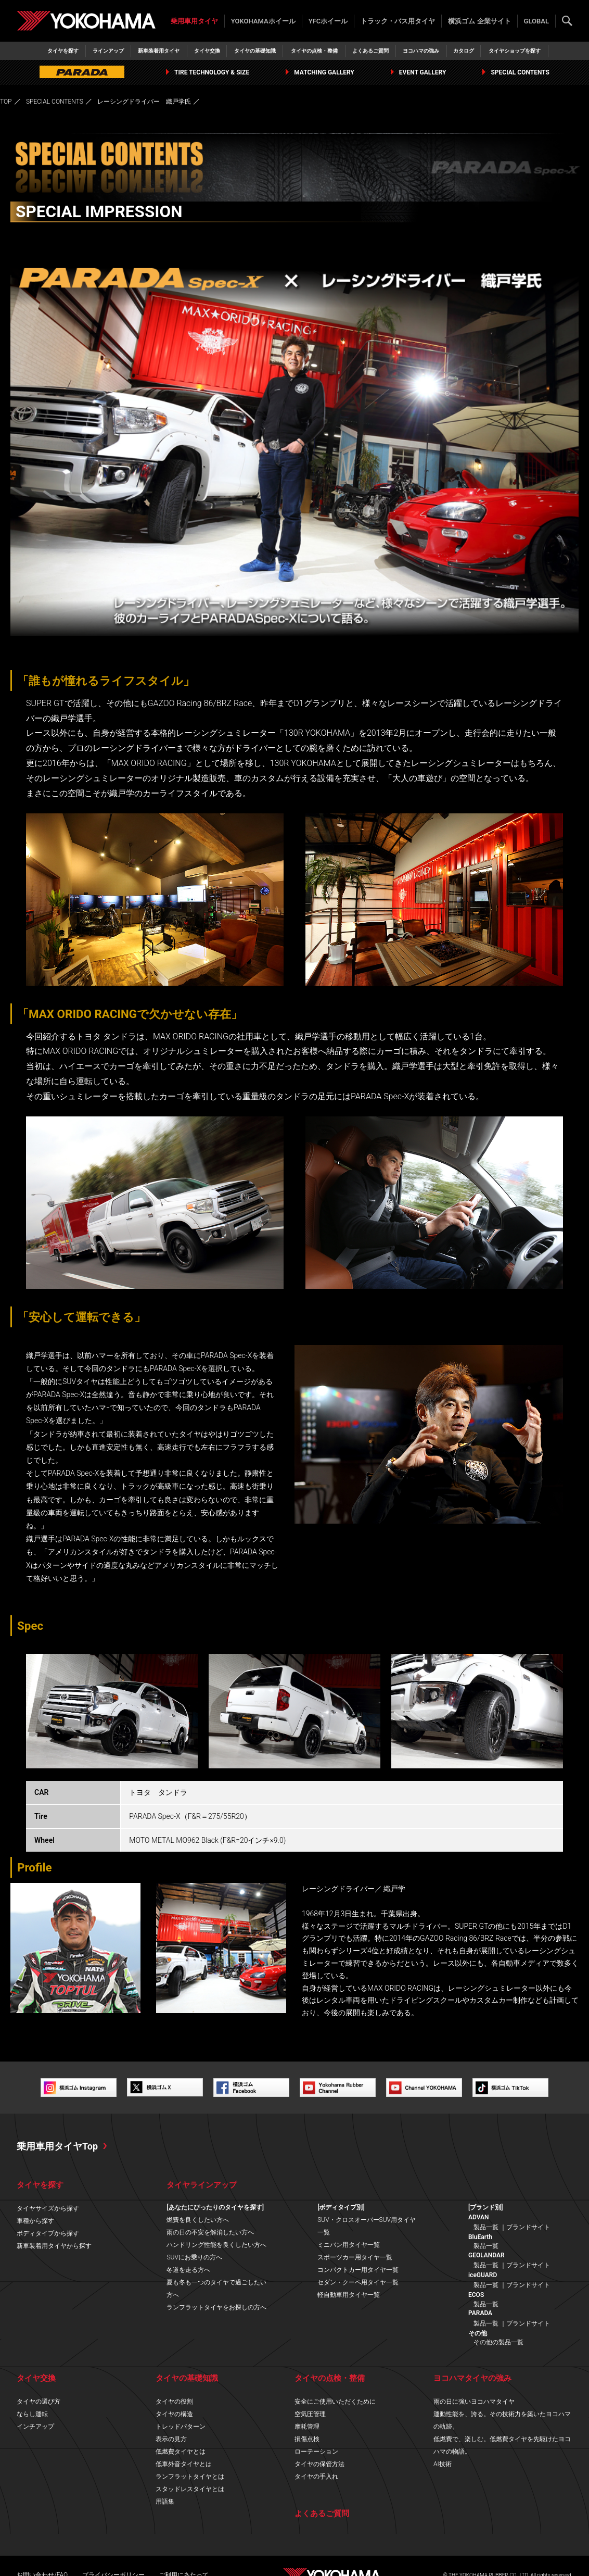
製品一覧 (485, 2227)
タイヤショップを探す (515, 51)
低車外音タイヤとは (184, 2464)
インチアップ (35, 2426)
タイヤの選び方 (38, 2401)
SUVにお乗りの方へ (194, 2257)
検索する (567, 21)
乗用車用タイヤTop (57, 2146)
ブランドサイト (528, 2227)
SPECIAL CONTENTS (515, 72)
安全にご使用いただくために (335, 2401)
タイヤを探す (63, 51)
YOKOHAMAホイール (263, 21)
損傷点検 (306, 2439)
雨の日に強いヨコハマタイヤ (474, 2401)
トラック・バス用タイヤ (398, 21)
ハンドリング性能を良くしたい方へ (216, 2244)
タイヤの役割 (174, 2401)
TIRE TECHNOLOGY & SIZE (207, 72)
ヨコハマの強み (421, 51)
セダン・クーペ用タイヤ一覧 (358, 2282)
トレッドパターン (181, 2426)
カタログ (463, 51)
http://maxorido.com (43, 2037)
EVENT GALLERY (418, 72)
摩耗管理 (306, 2426)
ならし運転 (32, 2414)
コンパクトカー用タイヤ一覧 (358, 2269)
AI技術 (442, 2464)
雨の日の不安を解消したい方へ (210, 2232)
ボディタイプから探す (48, 2233)
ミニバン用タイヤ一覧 (348, 2244)
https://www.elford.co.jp (48, 2050)
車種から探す (35, 2221)
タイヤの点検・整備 (314, 51)
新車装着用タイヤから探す (54, 2246)
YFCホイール (328, 21)
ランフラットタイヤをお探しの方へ (216, 2307)
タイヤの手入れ (316, 2476)
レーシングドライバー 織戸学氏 (144, 101)
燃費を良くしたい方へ (198, 2219)
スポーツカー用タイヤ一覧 (354, 2257)
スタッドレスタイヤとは (190, 2489)
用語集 (165, 2501)
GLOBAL (536, 21)
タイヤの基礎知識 (255, 51)
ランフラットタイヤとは (190, 2476)
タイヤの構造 (174, 2414)
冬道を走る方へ (188, 2269)
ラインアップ (108, 51)
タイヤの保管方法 (319, 2464)
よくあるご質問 (370, 51)
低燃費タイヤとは (181, 2451)
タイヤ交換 (207, 51)
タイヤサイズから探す (48, 2208)
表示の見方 (171, 2439)
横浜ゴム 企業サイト (479, 21)
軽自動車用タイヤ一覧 (348, 2294)
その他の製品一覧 (498, 2342)
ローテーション (316, 2451)
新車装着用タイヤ (159, 51)
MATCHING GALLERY (320, 72)
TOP (6, 101)
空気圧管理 (310, 2414)
